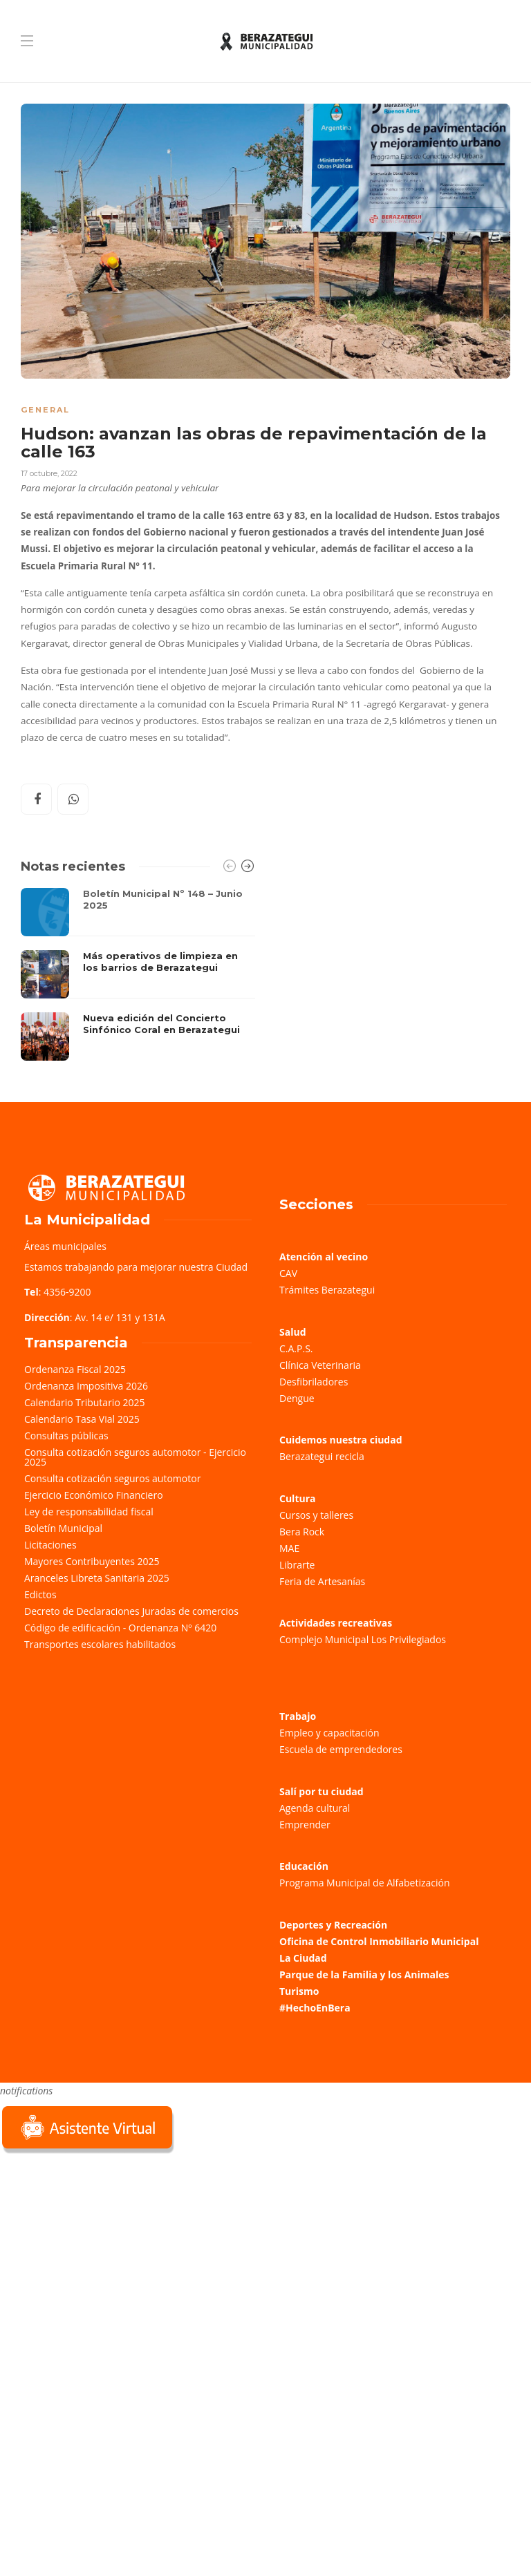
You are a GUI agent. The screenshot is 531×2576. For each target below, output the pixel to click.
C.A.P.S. (296, 1348)
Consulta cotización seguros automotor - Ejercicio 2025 (135, 1457)
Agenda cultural (314, 1808)
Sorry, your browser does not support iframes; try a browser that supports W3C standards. (103, 2254)
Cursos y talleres (316, 1515)
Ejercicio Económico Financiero (93, 1495)
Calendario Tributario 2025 (84, 1402)
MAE (289, 1548)
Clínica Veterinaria (320, 1365)
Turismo (299, 1991)
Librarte (297, 1564)
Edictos (40, 1594)
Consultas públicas (66, 1435)
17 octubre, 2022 (49, 473)
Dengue (297, 1398)
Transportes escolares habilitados (100, 1644)
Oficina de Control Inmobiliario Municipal (378, 1941)
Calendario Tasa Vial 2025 (82, 1419)
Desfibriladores (313, 1381)
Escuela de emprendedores (340, 1749)
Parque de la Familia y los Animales (364, 1974)
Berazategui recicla (321, 1456)
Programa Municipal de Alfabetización (364, 1882)
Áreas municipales (65, 1246)
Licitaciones (50, 1544)
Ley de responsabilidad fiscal (88, 1511)
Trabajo (297, 1716)
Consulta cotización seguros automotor (112, 1478)
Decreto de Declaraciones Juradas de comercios (131, 1611)
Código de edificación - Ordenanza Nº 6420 (120, 1627)
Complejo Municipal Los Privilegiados (362, 1639)
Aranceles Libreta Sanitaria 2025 (96, 1577)
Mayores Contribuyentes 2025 (92, 1561)
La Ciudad (303, 1957)
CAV (288, 1273)
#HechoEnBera (315, 2007)
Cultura (297, 1498)
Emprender (304, 1824)
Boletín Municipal (63, 1528)
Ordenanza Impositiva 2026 (86, 1385)
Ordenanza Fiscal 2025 (75, 1369)
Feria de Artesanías (322, 1581)
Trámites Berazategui (327, 1289)
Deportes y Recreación (333, 1924)
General (45, 410)
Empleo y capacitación (329, 1732)
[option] (138, 974)
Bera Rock (301, 1531)
